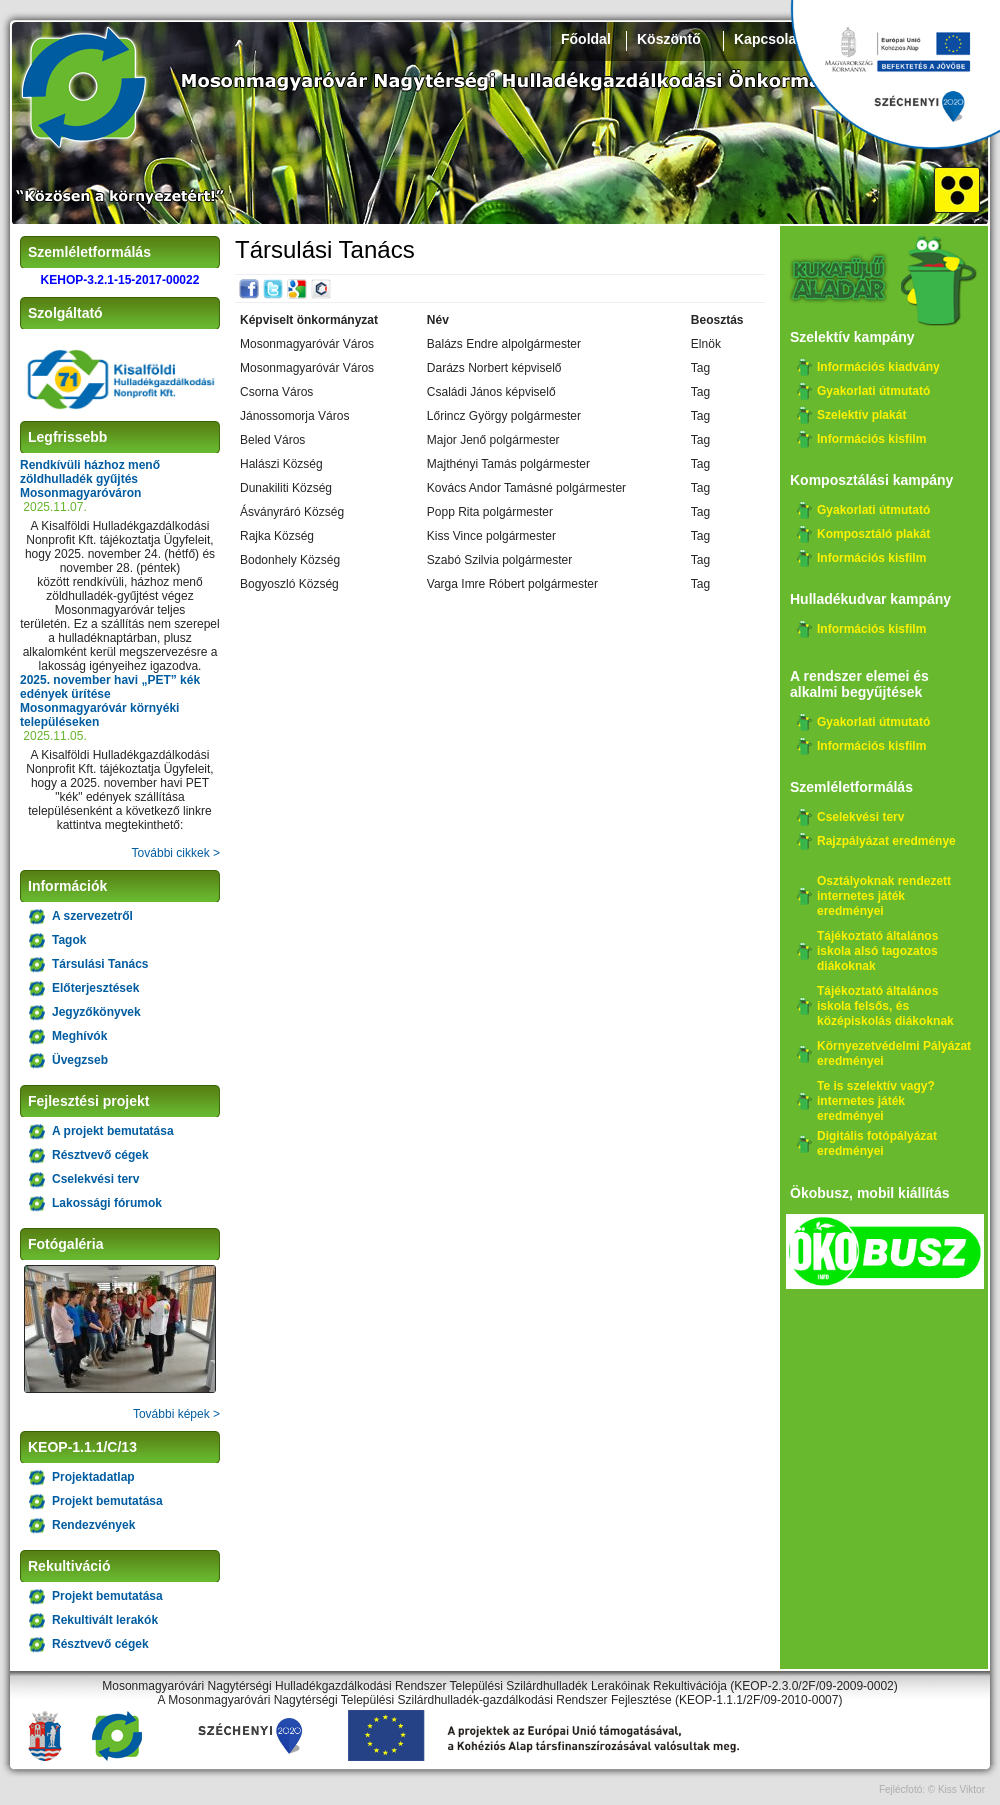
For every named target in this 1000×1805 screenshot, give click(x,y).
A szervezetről (92, 916)
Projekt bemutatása (107, 1501)
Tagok (69, 940)
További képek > (176, 1414)
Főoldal (586, 39)
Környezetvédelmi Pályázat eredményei (894, 1053)
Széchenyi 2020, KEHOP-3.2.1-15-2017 (895, 75)
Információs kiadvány (878, 367)
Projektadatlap (93, 1477)
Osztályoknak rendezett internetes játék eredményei (884, 896)
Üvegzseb (80, 1060)
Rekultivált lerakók (105, 1620)
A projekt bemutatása (113, 1131)
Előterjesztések (95, 988)
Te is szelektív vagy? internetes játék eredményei (876, 1101)
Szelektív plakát (861, 415)
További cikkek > (176, 853)
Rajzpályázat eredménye (886, 841)
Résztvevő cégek (100, 1155)
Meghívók (79, 1036)
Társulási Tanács (100, 964)
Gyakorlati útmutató (873, 391)
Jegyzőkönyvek (96, 1012)
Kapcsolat (767, 39)
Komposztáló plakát (873, 534)
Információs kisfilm (871, 439)
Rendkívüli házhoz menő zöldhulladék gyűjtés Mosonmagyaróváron (90, 479)
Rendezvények (93, 1525)
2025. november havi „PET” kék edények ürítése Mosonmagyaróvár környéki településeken (110, 701)
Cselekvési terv (95, 1179)
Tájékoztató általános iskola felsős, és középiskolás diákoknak (885, 1006)
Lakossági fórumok (107, 1203)
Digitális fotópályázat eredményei (877, 1143)
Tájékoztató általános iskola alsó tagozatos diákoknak (877, 951)
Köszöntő (669, 39)
